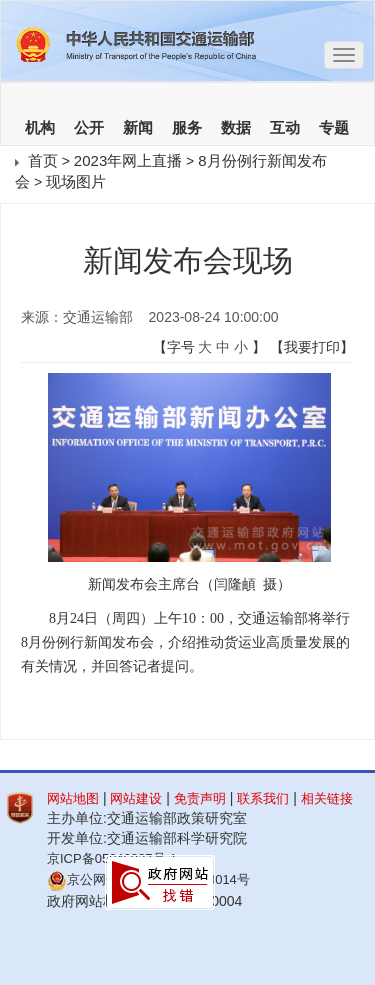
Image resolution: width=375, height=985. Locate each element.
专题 (334, 128)
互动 (285, 128)
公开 (89, 128)
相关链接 (327, 798)
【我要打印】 (312, 347)
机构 (40, 128)
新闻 (138, 128)
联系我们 (263, 798)
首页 (43, 160)
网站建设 (136, 798)
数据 (236, 128)
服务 (187, 128)
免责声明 (200, 798)
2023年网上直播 (128, 160)
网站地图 (73, 798)
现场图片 (76, 181)
